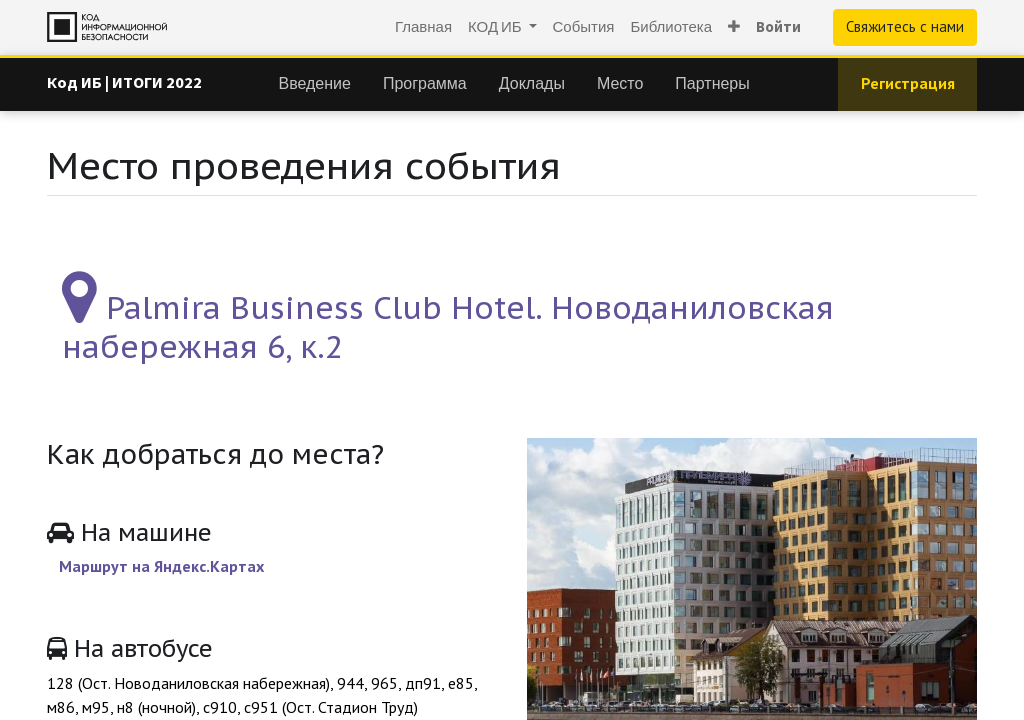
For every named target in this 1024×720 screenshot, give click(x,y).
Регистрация (908, 83)
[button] (734, 27)
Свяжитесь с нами (905, 26)
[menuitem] (423, 27)
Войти (778, 26)
